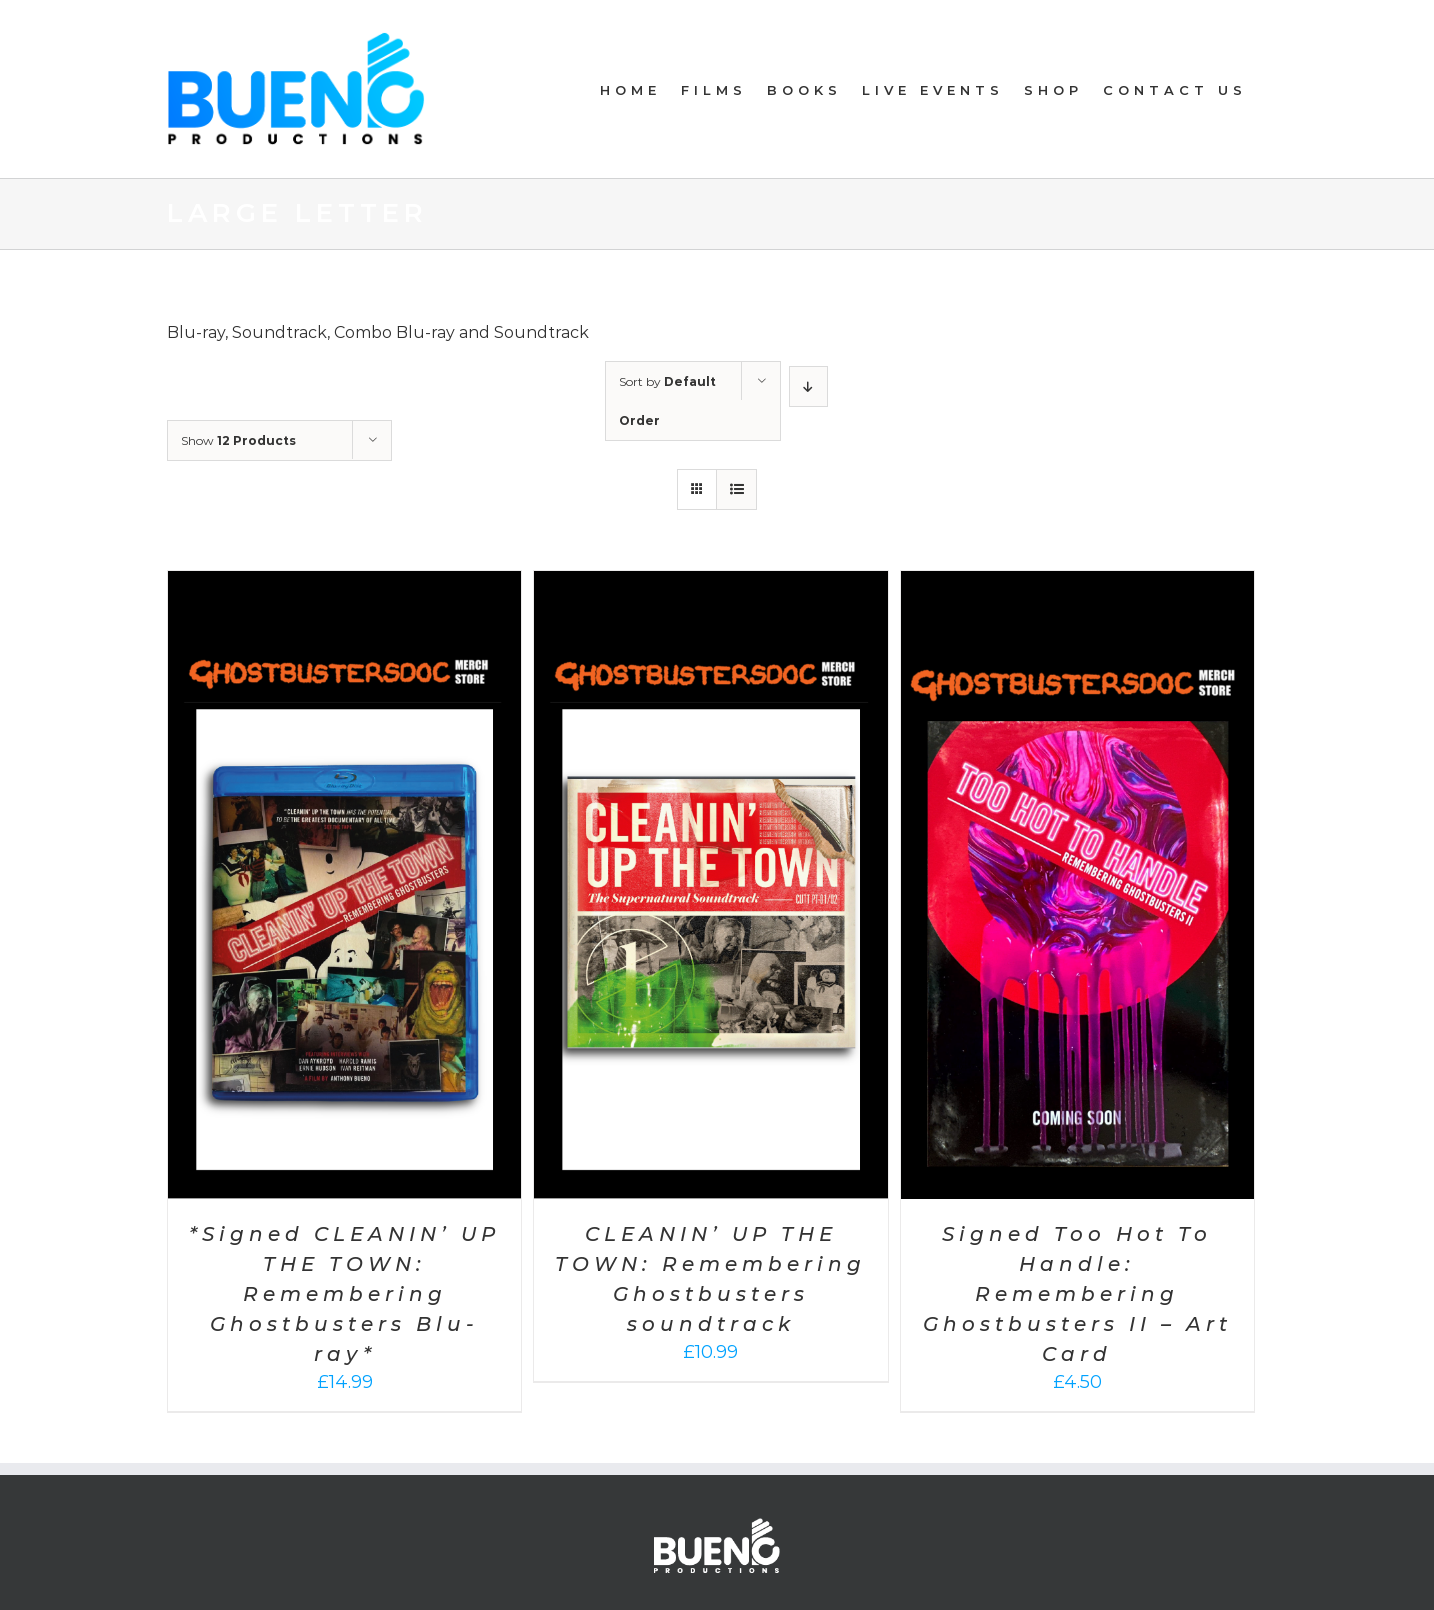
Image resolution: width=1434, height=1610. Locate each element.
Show (238, 440)
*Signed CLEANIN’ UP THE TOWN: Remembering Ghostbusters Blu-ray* (344, 1294)
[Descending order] (808, 386)
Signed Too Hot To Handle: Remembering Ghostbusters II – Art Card (1077, 1294)
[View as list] (736, 489)
